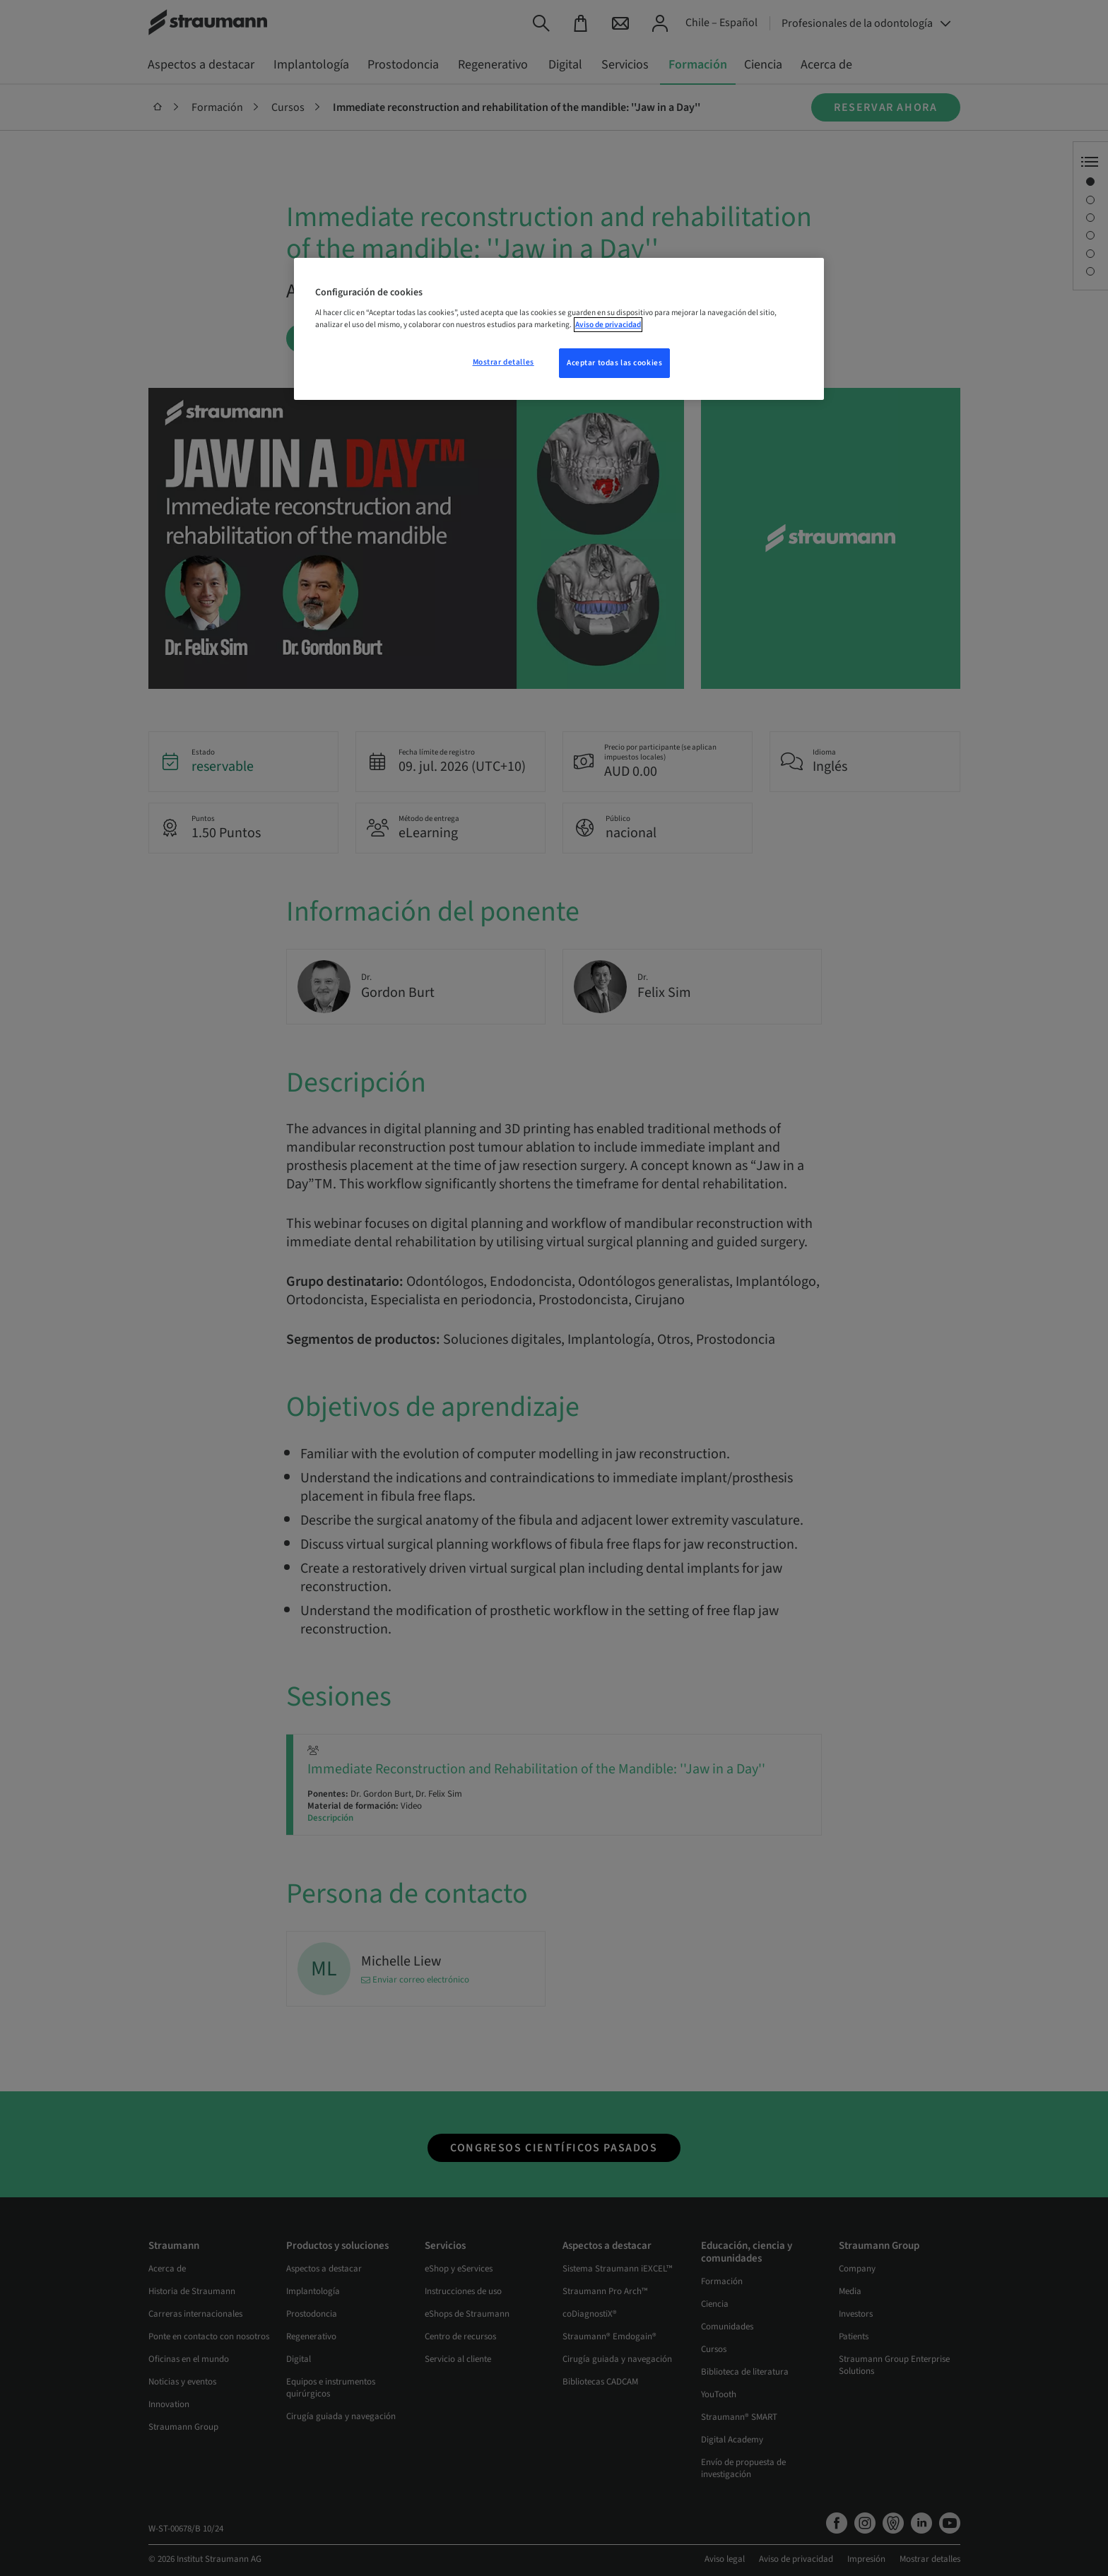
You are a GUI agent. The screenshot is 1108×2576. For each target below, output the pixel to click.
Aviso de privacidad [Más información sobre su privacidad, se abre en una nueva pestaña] (608, 325)
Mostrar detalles (503, 362)
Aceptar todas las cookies (614, 363)
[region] (559, 329)
